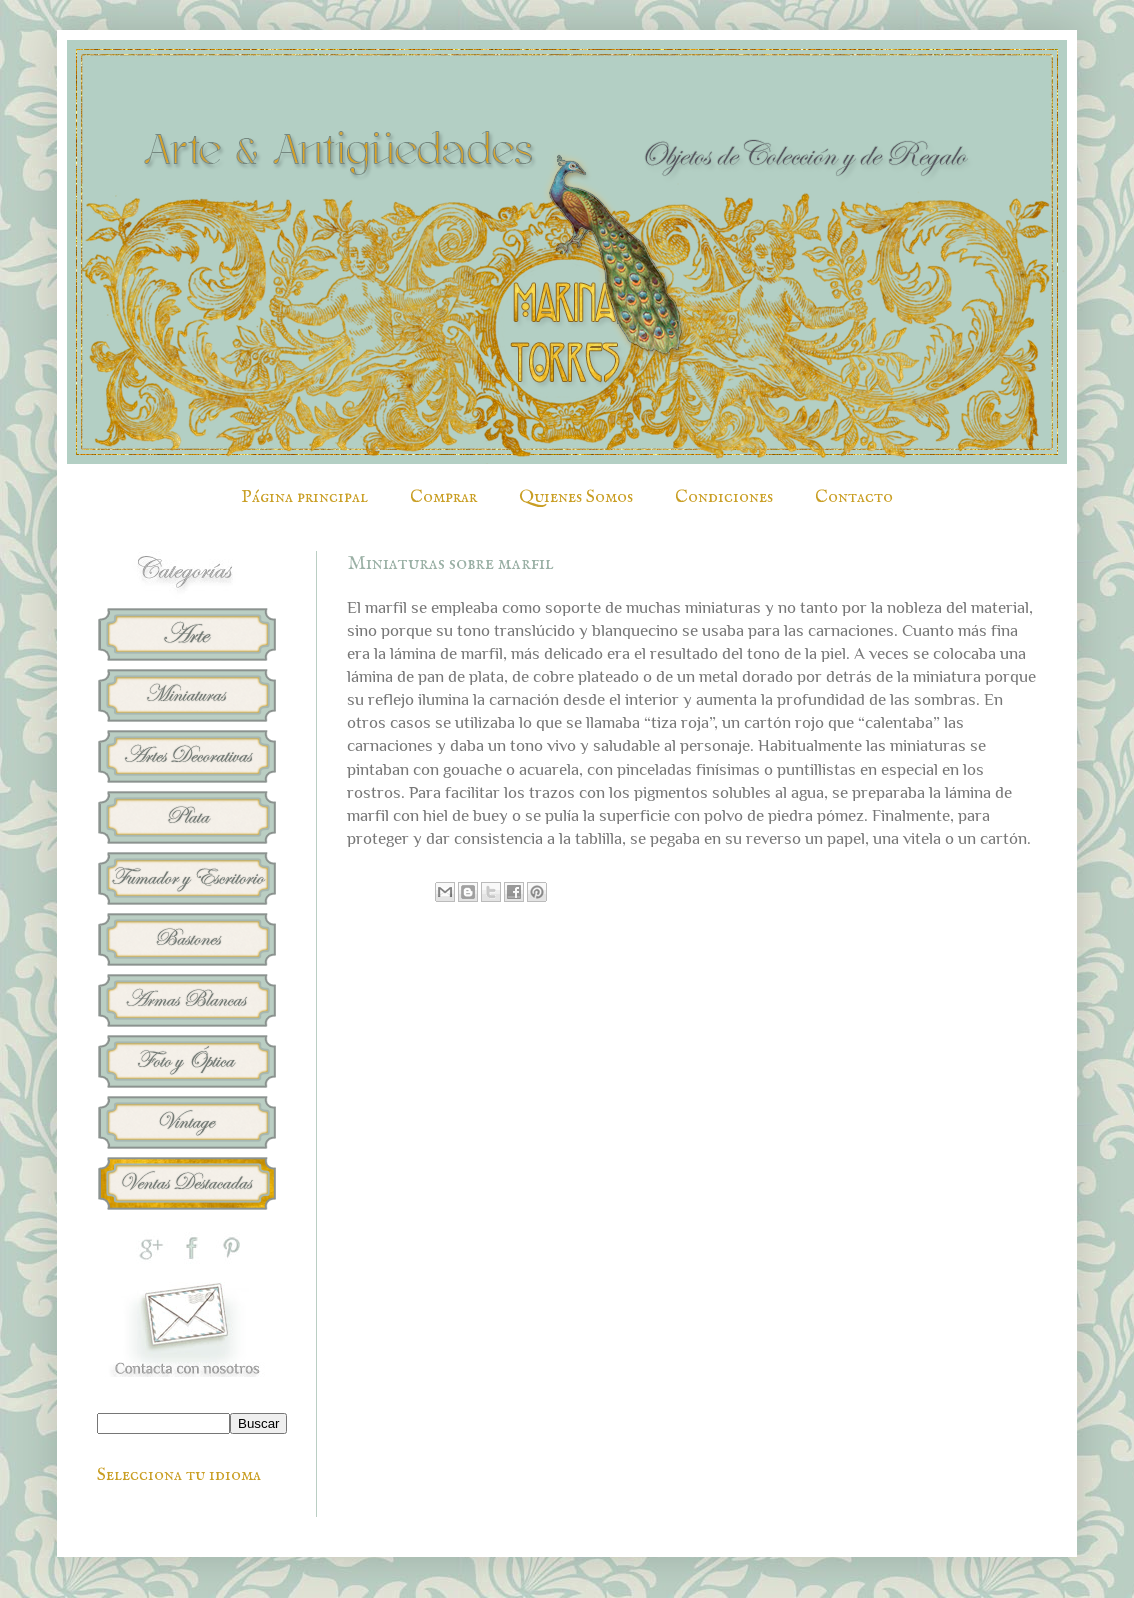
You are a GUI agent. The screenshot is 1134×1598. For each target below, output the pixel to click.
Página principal (304, 497)
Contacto (854, 497)
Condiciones (724, 497)
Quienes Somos (576, 497)
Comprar (443, 497)
